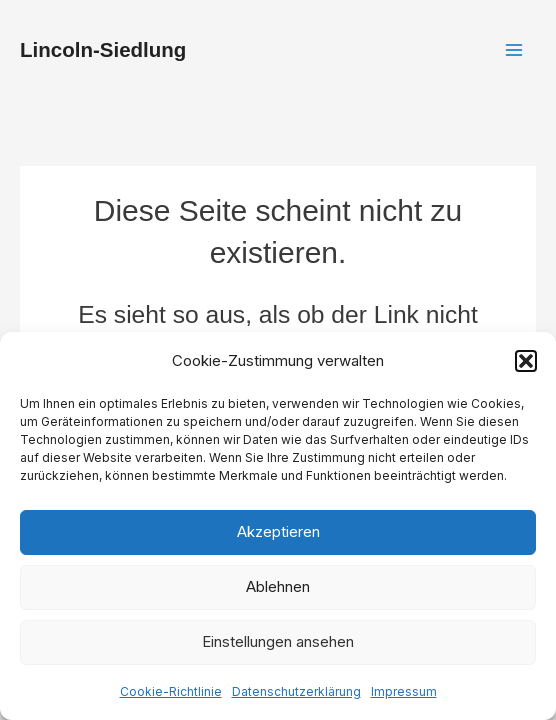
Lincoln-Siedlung (103, 49)
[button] (526, 361)
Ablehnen (278, 586)
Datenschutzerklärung (296, 691)
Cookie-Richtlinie (171, 691)
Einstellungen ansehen (278, 641)
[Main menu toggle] (513, 50)
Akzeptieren (278, 531)
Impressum (404, 691)
